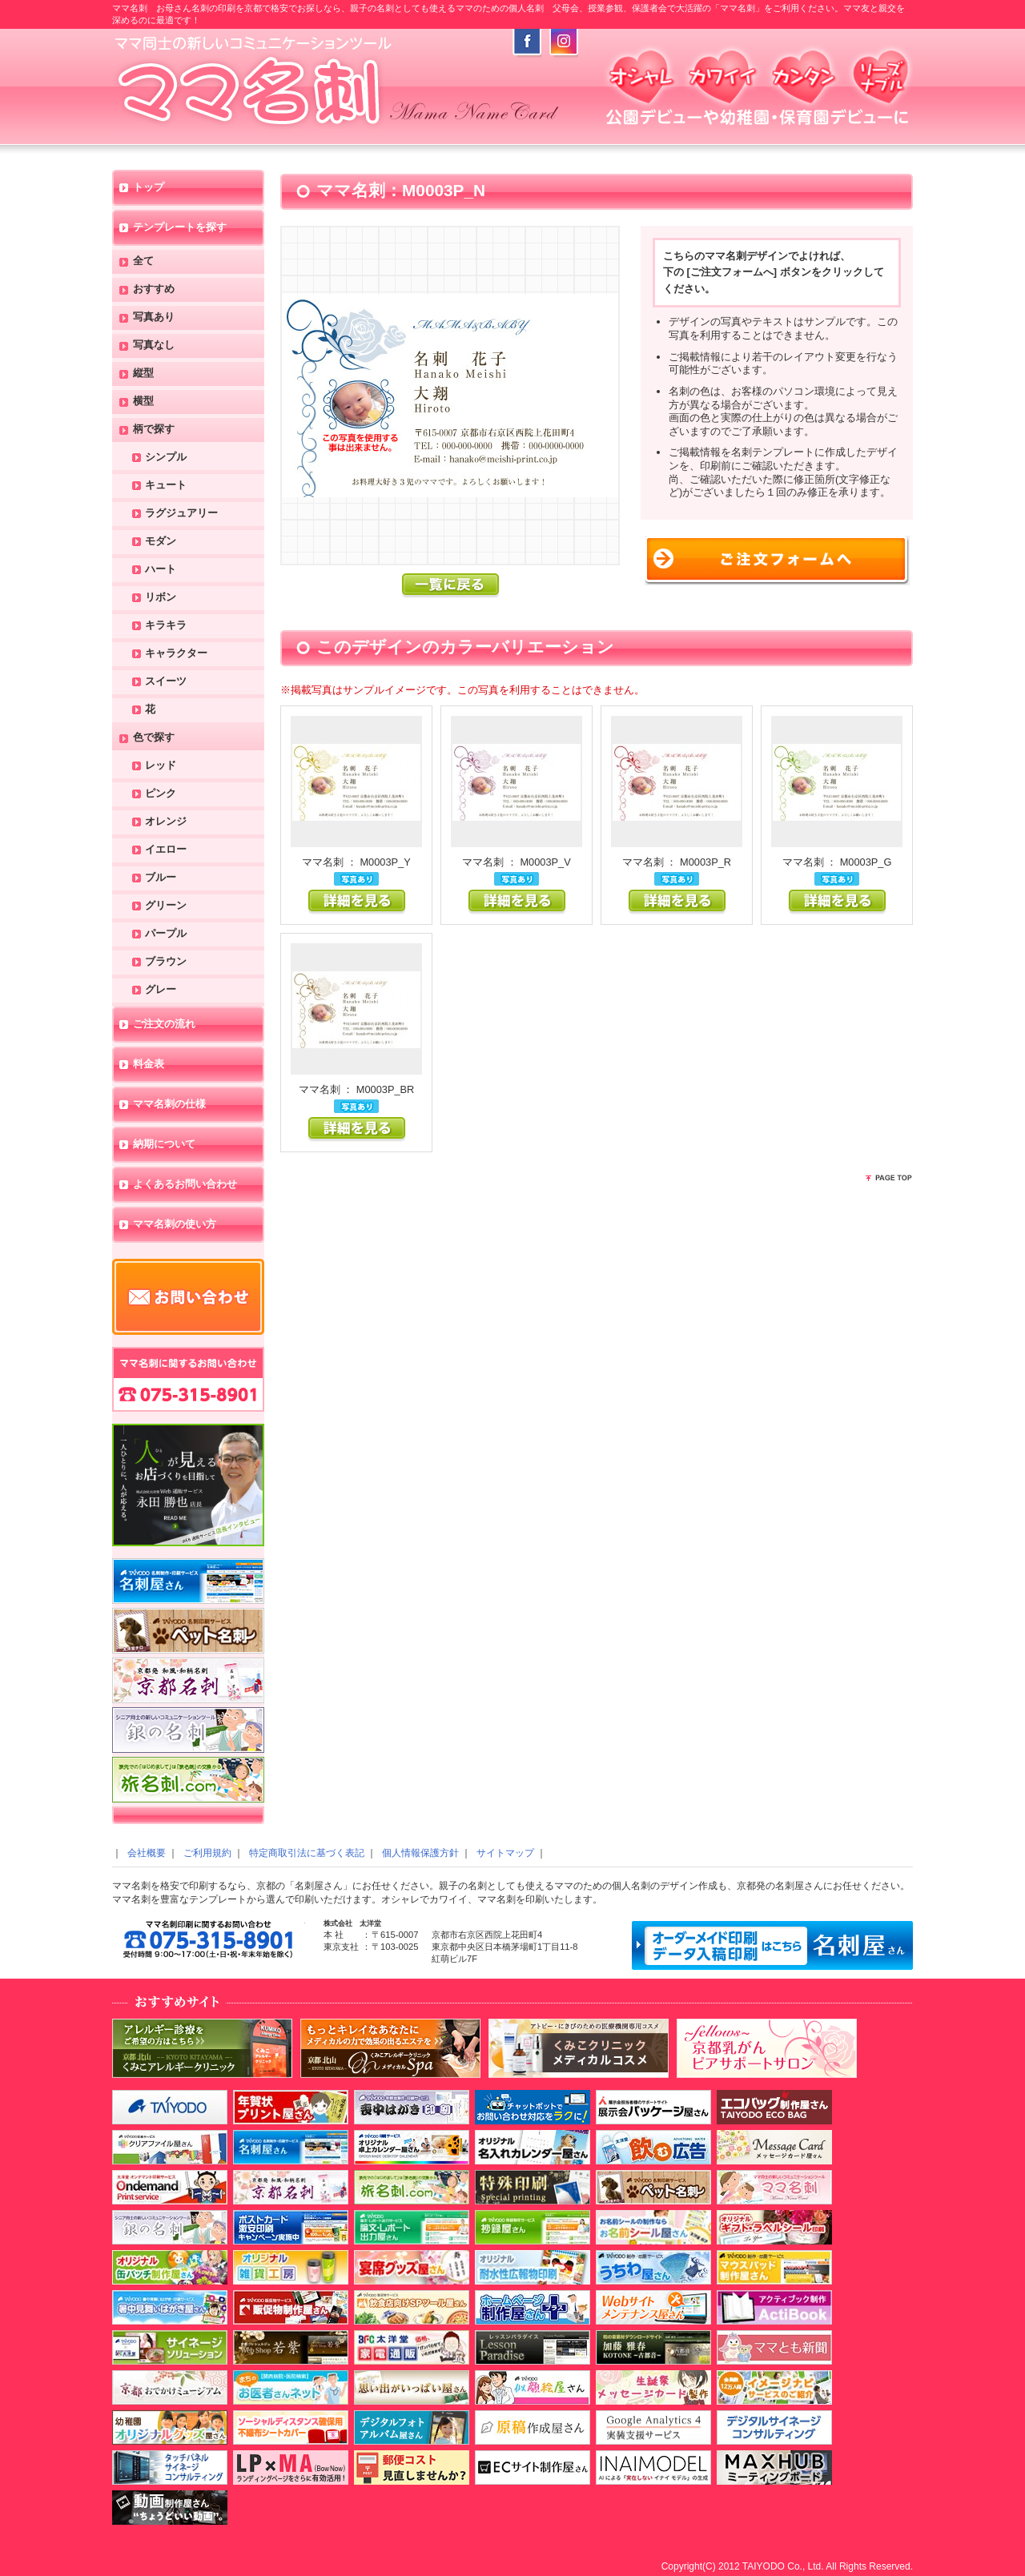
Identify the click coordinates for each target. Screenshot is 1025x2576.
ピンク (160, 794)
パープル (166, 934)
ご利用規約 (207, 1853)
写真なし (154, 345)
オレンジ (166, 822)
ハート (160, 570)
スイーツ (166, 682)
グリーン (166, 906)
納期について (164, 1144)
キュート (166, 485)
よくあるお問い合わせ (185, 1184)
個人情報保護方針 (420, 1853)
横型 (143, 401)
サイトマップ (505, 1853)
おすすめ (154, 289)
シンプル (166, 457)
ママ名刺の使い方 (174, 1225)
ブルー (160, 878)
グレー (160, 990)
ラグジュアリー (181, 513)
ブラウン (166, 962)
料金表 (148, 1064)
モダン (160, 541)
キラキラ (166, 626)
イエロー (166, 850)
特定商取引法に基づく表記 (306, 1853)
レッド (160, 766)
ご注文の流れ (164, 1024)
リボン (160, 598)
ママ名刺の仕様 (169, 1104)
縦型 (143, 373)
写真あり (154, 317)
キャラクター (176, 654)
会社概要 (146, 1853)
